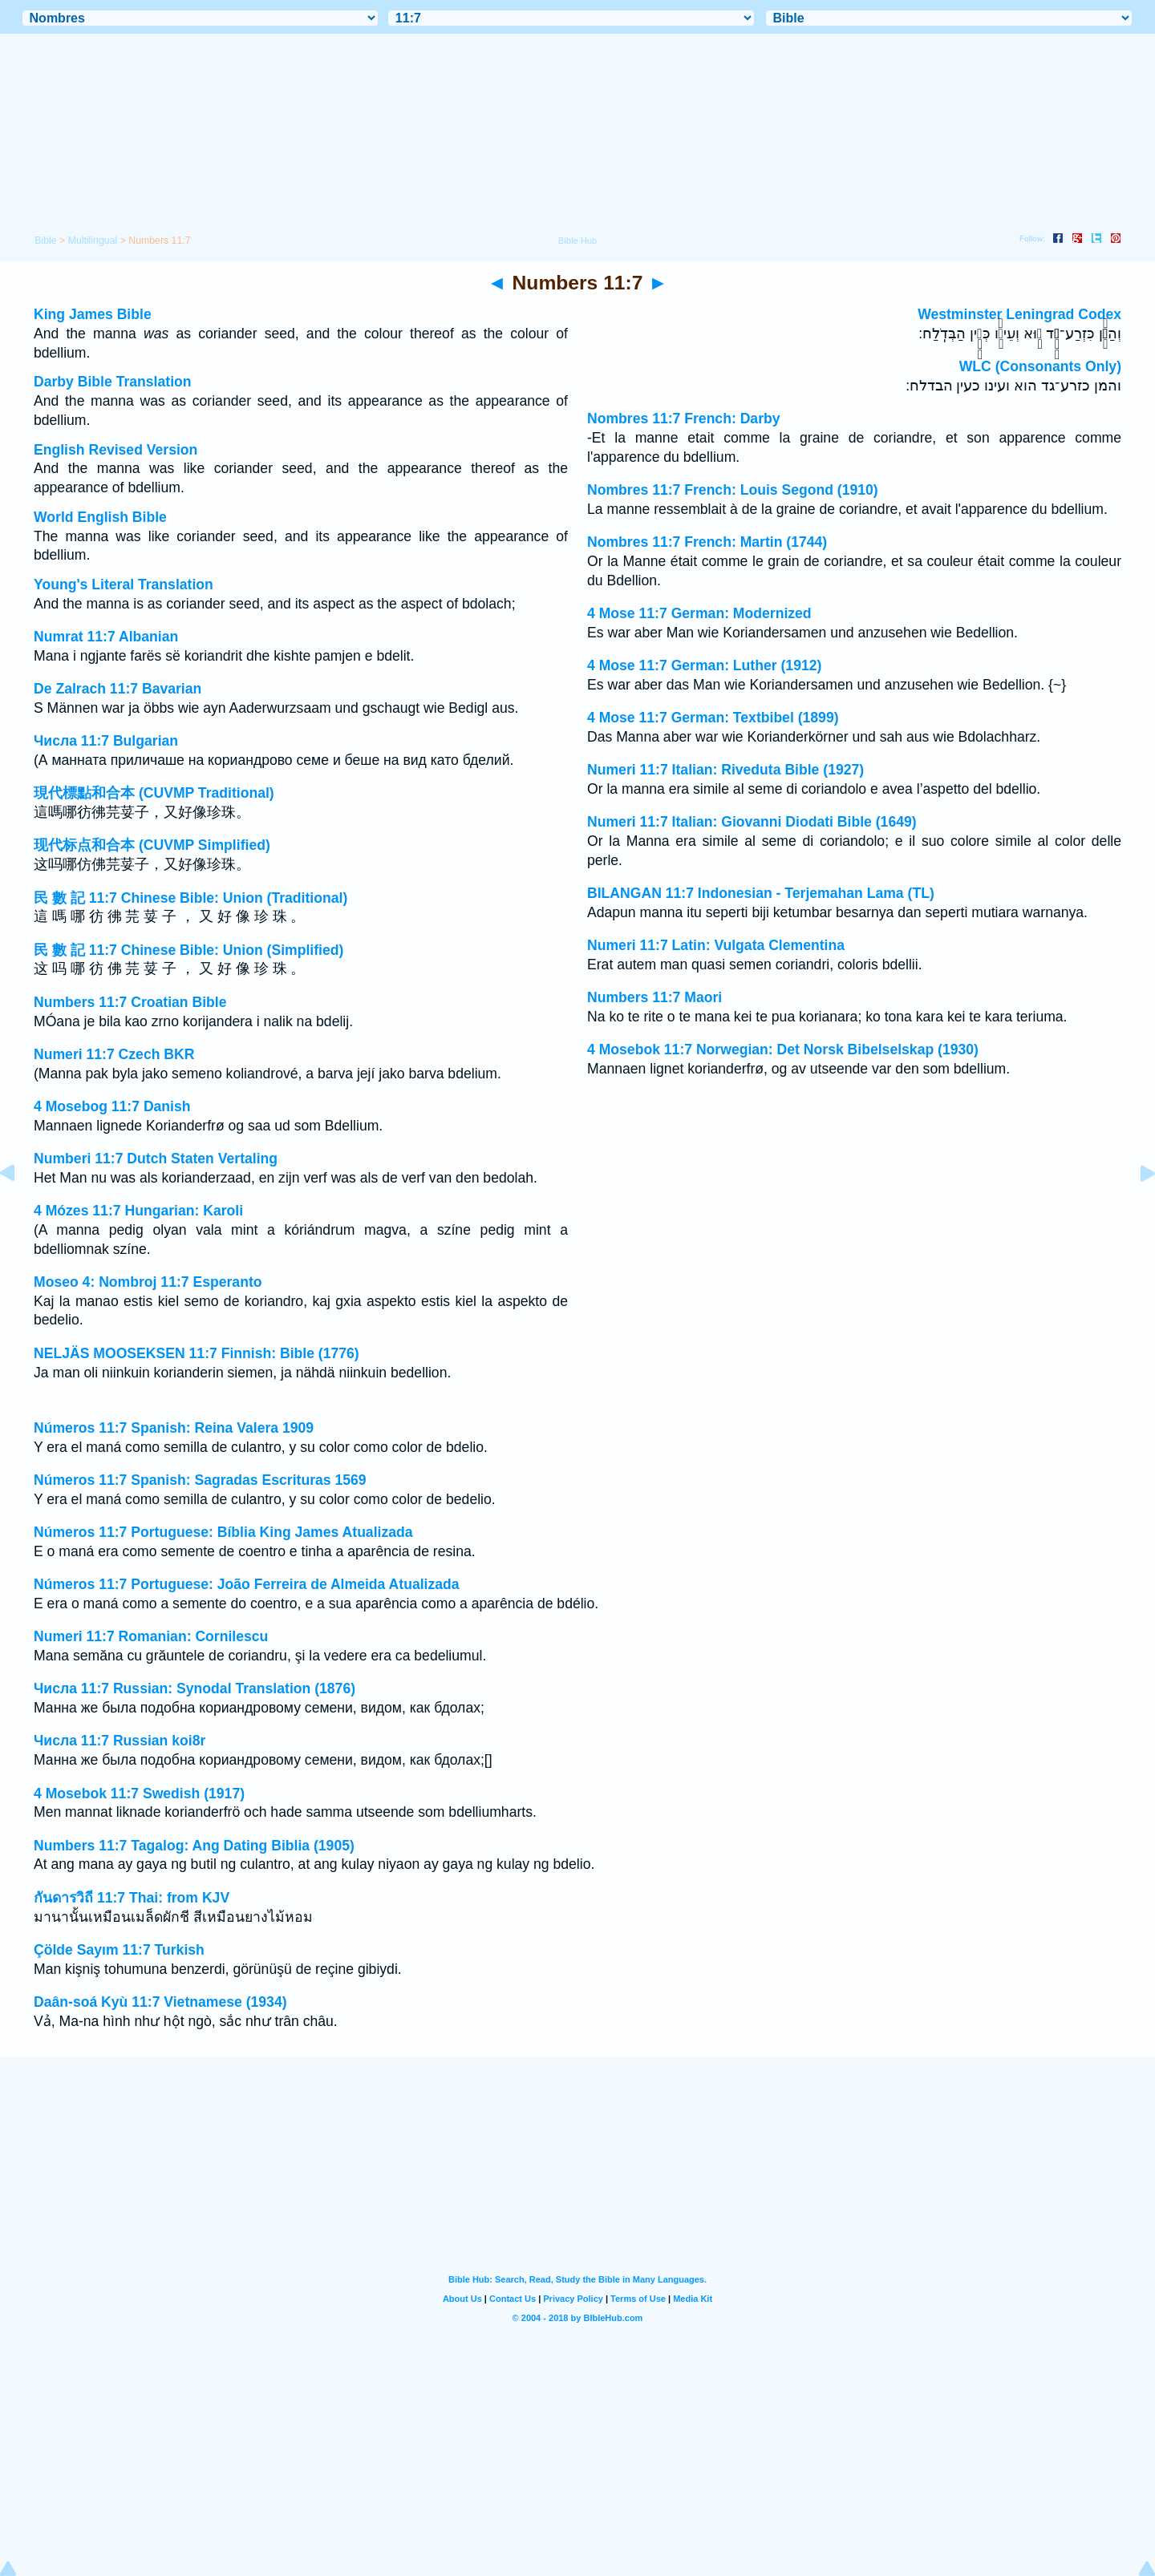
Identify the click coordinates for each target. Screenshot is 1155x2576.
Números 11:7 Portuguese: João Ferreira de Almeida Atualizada (247, 1584)
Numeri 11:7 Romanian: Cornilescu (151, 1636)
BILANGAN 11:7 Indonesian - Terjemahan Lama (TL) (760, 893)
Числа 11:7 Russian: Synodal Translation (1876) (194, 1688)
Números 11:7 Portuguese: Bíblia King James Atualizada (223, 1532)
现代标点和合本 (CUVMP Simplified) (152, 845)
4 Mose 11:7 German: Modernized (699, 613)
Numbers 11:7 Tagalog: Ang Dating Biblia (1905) (194, 1846)
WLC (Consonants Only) (1040, 366)
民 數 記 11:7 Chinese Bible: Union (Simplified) (188, 950)
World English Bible (100, 517)
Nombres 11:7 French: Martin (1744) (707, 542)
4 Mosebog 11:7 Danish (112, 1106)
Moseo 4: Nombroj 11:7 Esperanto (148, 1282)
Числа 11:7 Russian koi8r (119, 1741)
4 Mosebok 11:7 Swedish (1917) (139, 1793)
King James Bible (93, 314)
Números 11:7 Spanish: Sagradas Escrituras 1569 (200, 1480)
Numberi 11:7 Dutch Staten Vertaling (156, 1159)
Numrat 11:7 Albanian (106, 637)
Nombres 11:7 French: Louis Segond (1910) (732, 490)
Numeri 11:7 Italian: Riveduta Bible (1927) (725, 770)
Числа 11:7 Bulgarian (106, 741)
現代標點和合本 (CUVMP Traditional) (154, 793)
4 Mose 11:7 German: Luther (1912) (704, 665)
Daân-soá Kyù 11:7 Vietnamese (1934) (160, 2002)
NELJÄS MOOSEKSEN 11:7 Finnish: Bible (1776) (196, 1353)
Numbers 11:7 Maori (654, 997)
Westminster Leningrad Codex (1019, 314)
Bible (45, 240)
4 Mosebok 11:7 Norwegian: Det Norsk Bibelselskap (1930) (783, 1049)
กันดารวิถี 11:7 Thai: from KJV (131, 1898)
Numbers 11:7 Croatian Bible (130, 1002)
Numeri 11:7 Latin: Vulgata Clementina (716, 945)
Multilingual (93, 240)
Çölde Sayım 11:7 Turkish (119, 1950)
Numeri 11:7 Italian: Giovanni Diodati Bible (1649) (752, 822)
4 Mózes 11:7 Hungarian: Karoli (138, 1211)
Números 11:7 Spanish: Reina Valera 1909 (174, 1428)
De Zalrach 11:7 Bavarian (117, 689)
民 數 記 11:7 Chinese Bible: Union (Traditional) (190, 898)
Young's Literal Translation (123, 584)
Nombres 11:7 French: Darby (683, 418)
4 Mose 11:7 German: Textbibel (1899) (713, 718)
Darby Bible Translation (113, 382)
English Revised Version (115, 450)
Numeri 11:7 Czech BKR (114, 1054)
